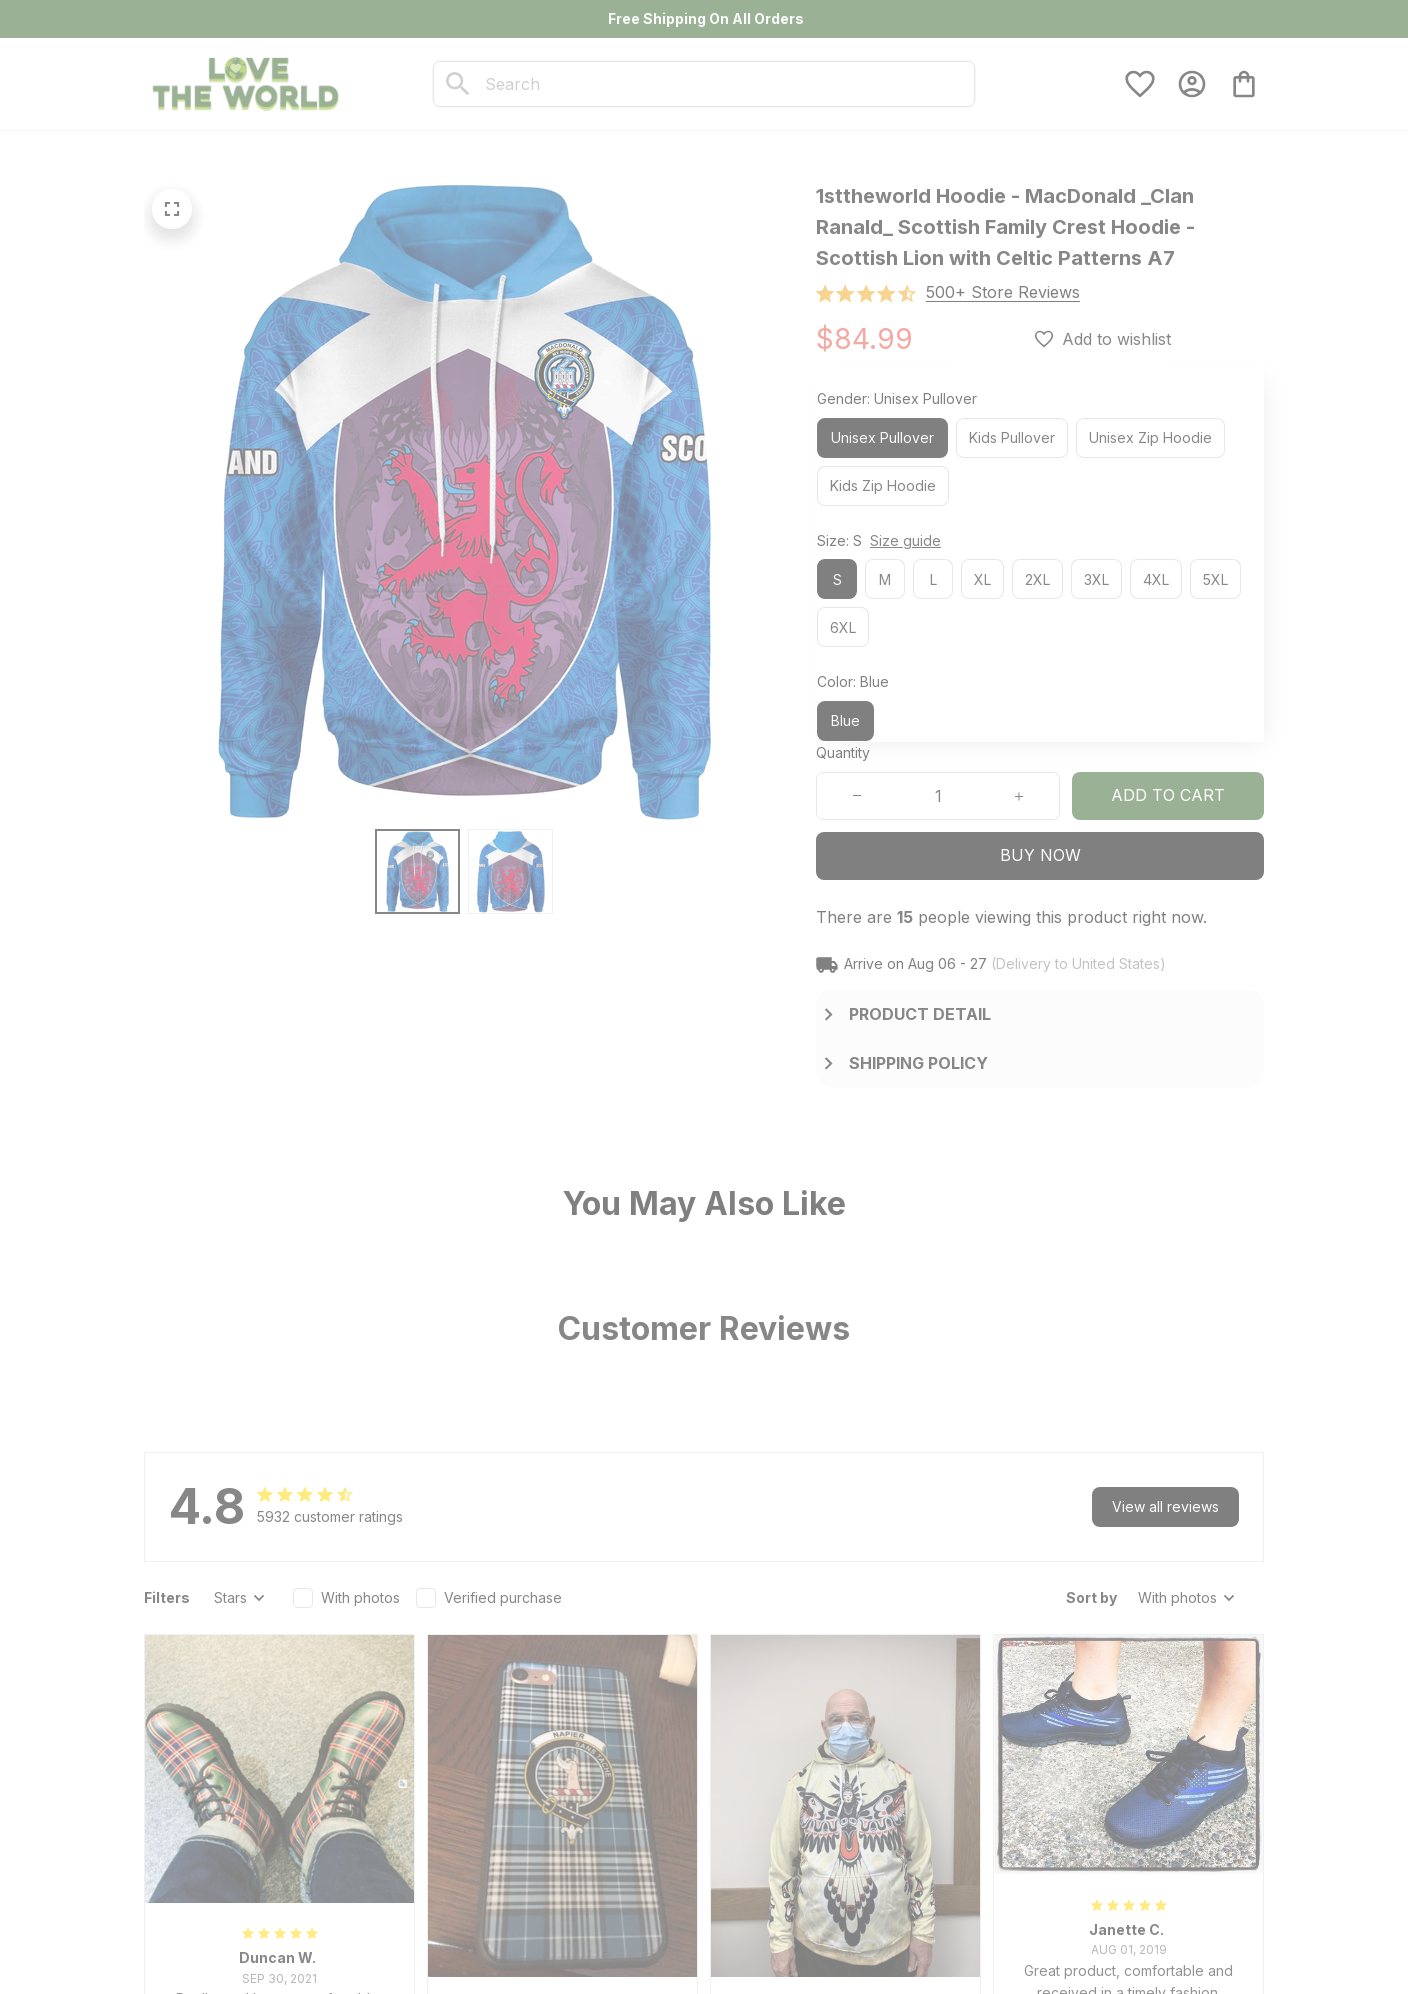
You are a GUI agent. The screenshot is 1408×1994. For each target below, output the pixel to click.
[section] (1003, 292)
